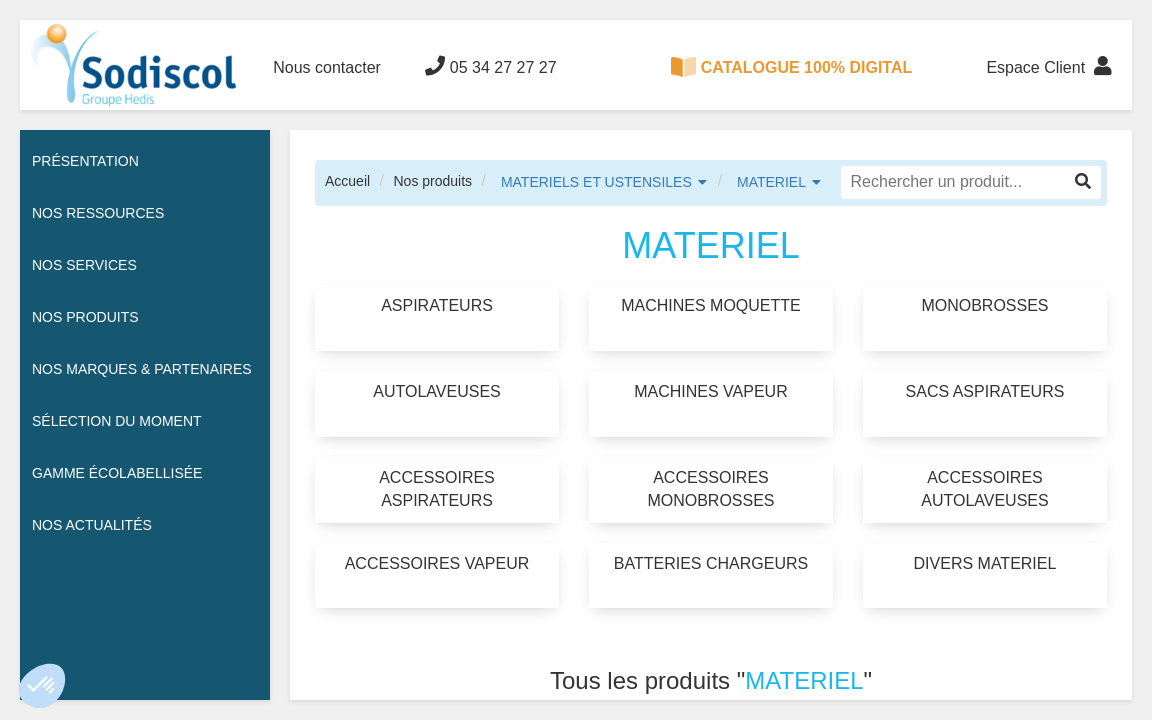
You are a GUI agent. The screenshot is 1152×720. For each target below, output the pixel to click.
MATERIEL (771, 182)
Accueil (347, 181)
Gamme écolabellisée (117, 473)
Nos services (84, 265)
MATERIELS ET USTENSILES (596, 182)
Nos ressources (98, 213)
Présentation (85, 161)
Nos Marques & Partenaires (142, 369)
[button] (42, 686)
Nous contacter (327, 67)
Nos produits (432, 181)
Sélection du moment (117, 421)
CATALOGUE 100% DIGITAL (792, 67)
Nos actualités (92, 525)
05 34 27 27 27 (490, 66)
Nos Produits (85, 317)
